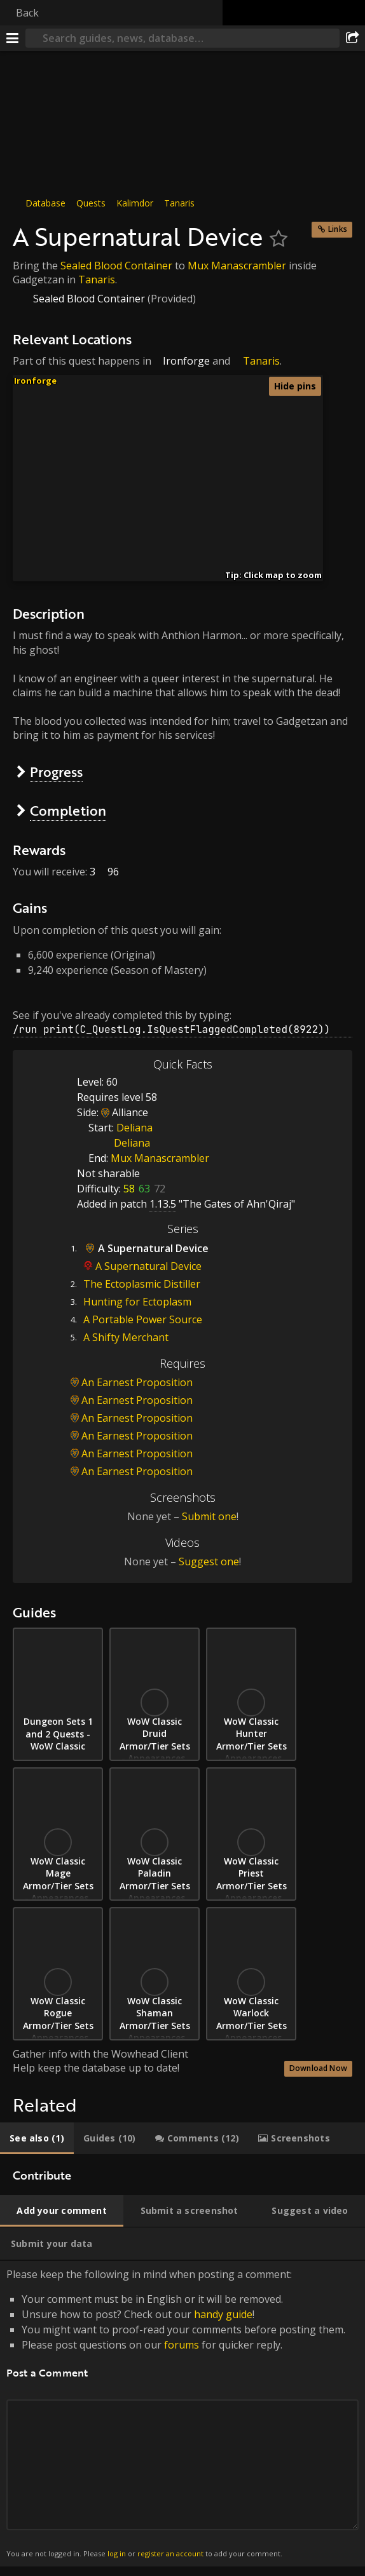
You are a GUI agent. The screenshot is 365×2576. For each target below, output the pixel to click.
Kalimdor (134, 203)
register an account (170, 2553)
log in (116, 2553)
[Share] (352, 38)
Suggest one (209, 1561)
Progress (56, 771)
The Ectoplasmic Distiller (141, 1284)
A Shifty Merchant (126, 1337)
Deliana (134, 1128)
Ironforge (186, 361)
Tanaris (179, 203)
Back (27, 13)
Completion (68, 810)
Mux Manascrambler (237, 266)
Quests (91, 203)
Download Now (318, 2068)
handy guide (223, 2314)
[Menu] (12, 38)
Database (45, 203)
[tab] (37, 2138)
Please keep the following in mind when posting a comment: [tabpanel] (182, 2413)
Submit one (209, 1516)
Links (337, 229)
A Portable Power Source (142, 1319)
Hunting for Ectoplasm (137, 1302)
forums (181, 2345)
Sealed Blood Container (116, 266)
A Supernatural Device (148, 1266)
